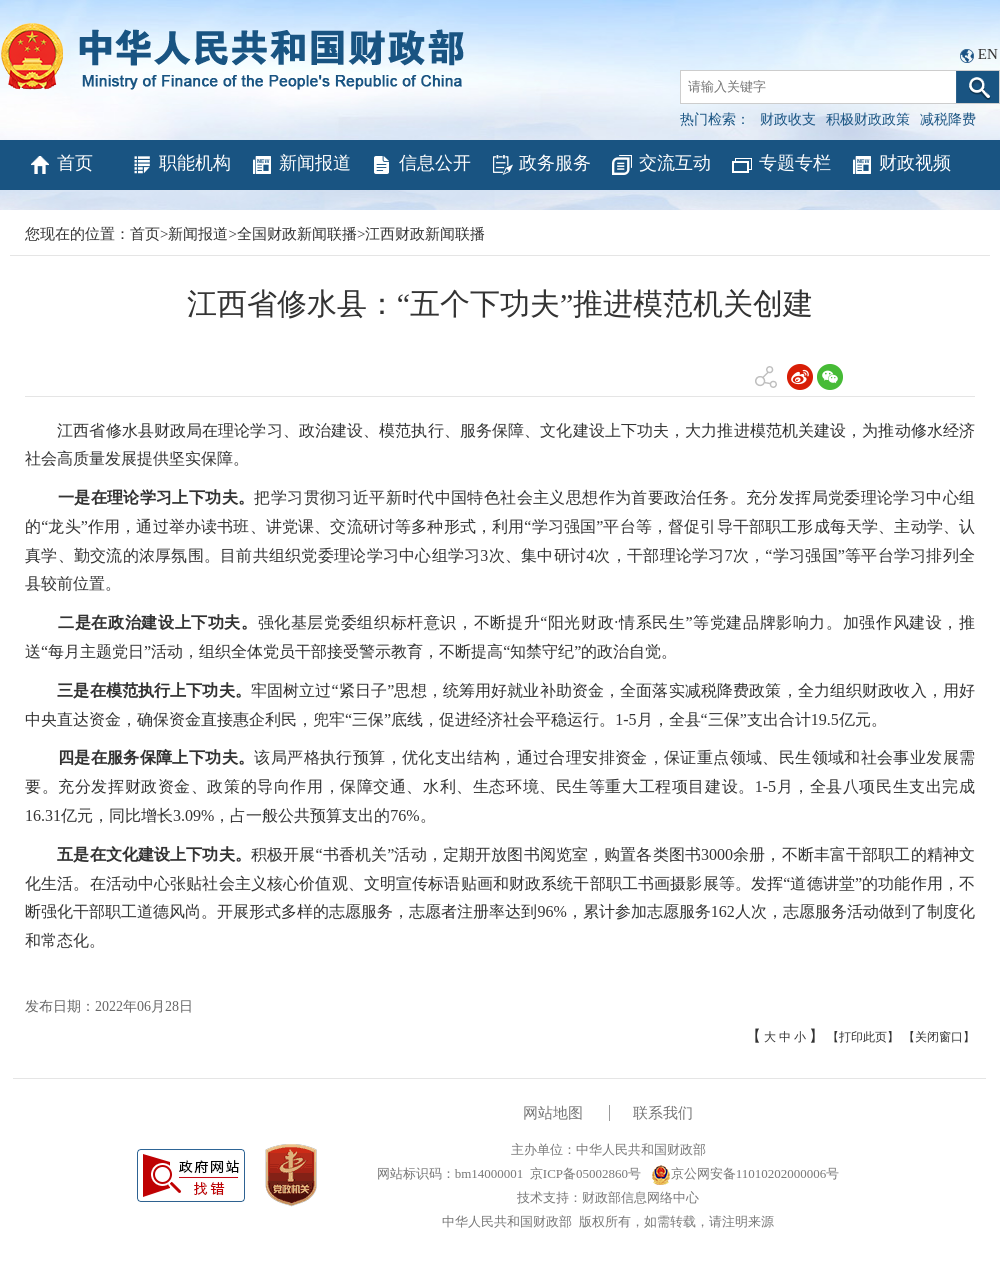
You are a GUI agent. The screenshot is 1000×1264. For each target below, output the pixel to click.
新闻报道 (300, 165)
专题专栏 (780, 165)
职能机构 (180, 165)
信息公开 (420, 165)
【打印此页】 (863, 1037)
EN (988, 54)
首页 (60, 165)
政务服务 (540, 165)
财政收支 (788, 119)
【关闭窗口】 (939, 1037)
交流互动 (660, 165)
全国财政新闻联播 (297, 234)
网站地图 (553, 1113)
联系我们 (663, 1113)
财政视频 (900, 165)
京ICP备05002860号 (585, 1173)
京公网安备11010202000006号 (745, 1173)
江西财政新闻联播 (425, 234)
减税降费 (948, 119)
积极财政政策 (868, 119)
